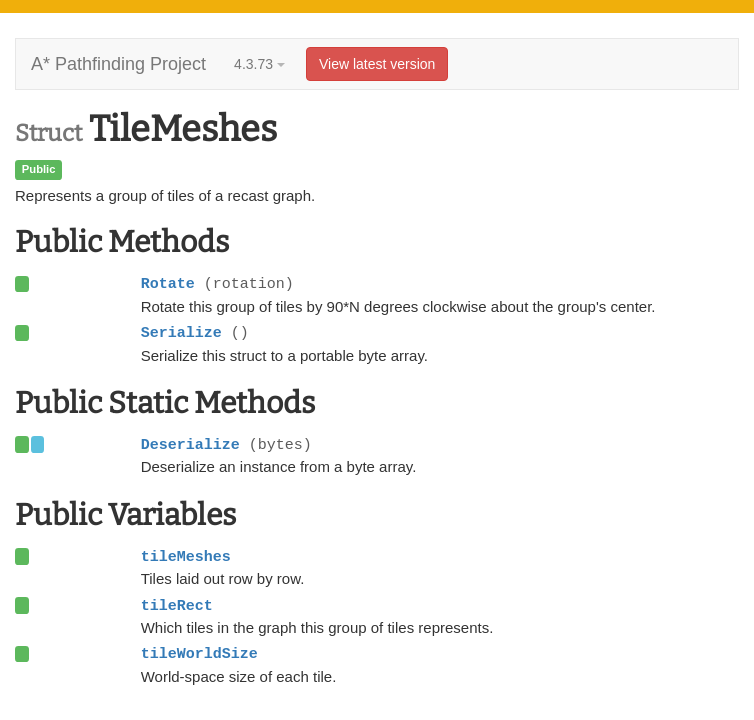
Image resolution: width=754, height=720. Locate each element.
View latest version (377, 64)
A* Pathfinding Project (118, 64)
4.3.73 (259, 64)
